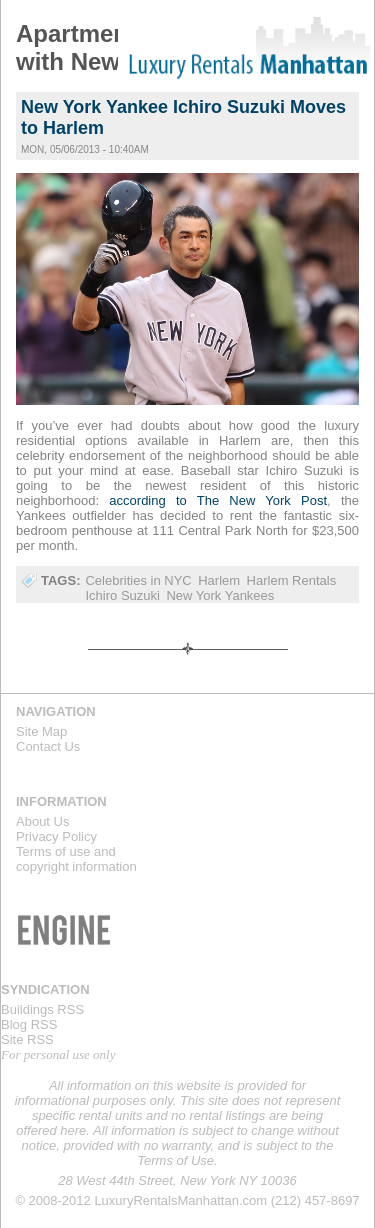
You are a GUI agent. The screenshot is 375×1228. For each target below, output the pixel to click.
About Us (42, 821)
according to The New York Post (218, 500)
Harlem (219, 580)
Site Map (41, 731)
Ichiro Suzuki (122, 595)
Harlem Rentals (292, 580)
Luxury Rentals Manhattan (246, 48)
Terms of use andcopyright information (76, 859)
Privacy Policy (56, 836)
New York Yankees (220, 595)
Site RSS (27, 1039)
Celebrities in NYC (138, 580)
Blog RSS (29, 1024)
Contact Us (48, 746)
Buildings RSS (42, 1009)
